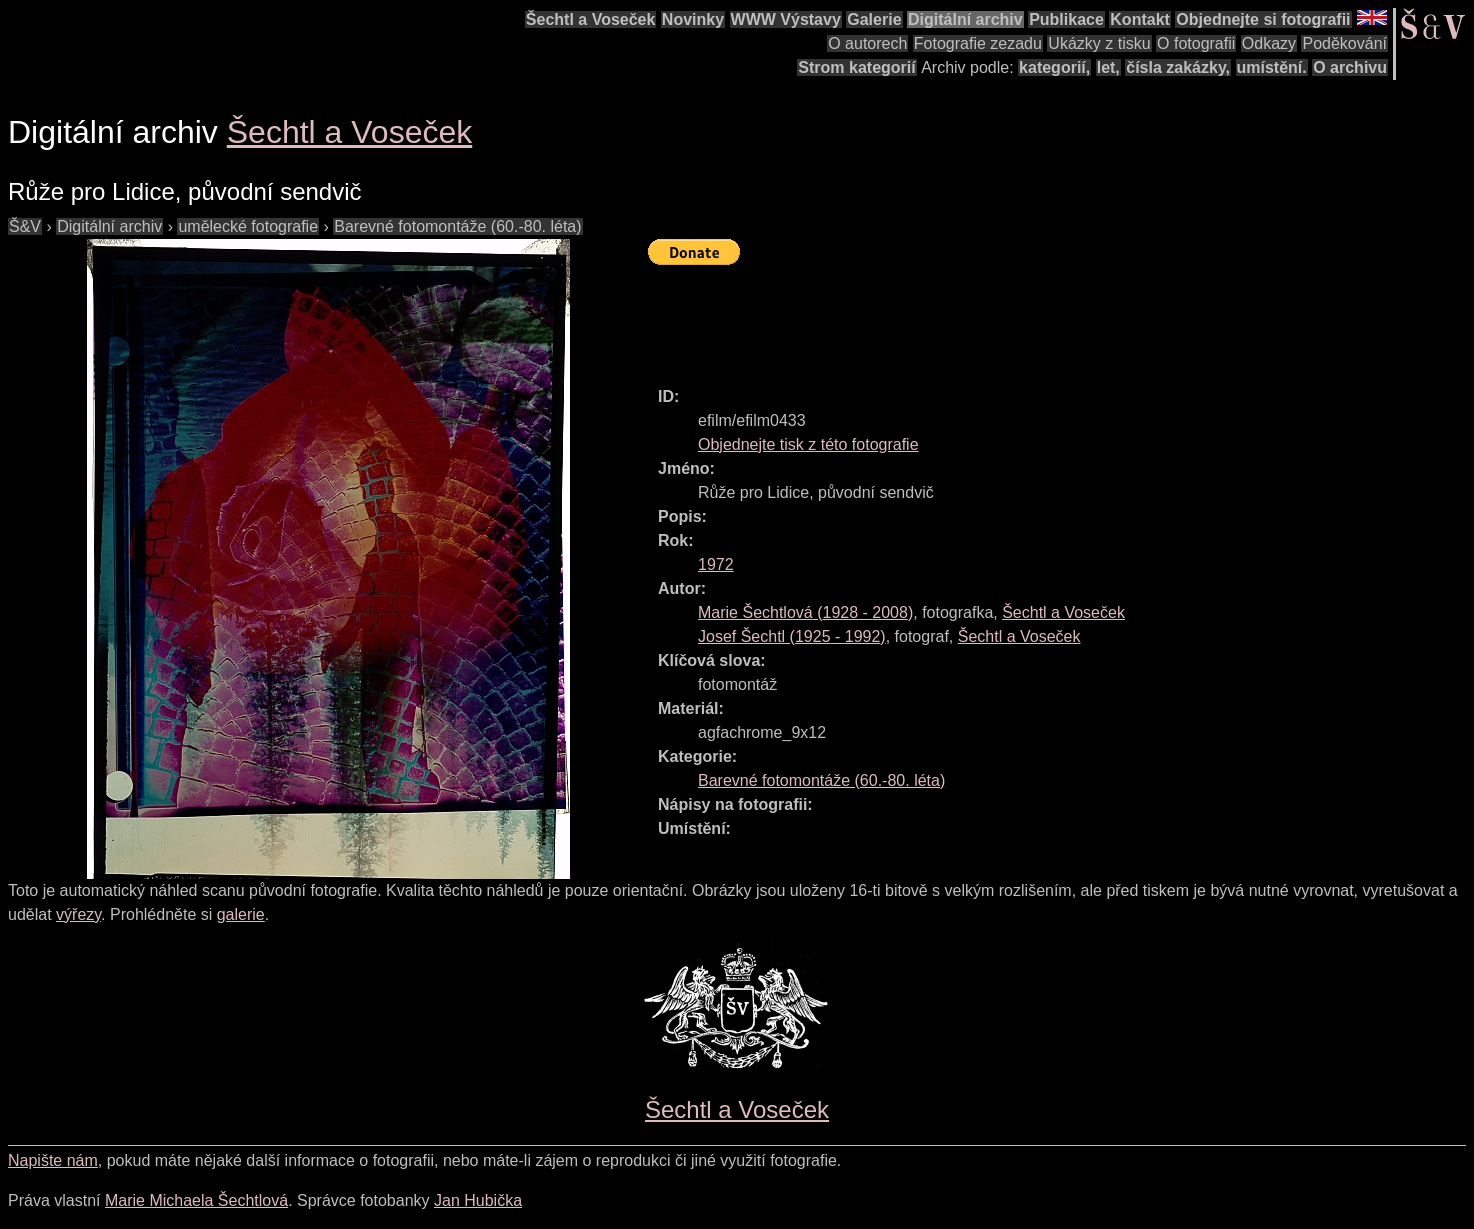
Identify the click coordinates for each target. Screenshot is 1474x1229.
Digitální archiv (965, 19)
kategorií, (1054, 67)
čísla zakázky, (1178, 67)
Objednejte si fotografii (1263, 19)
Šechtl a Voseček (591, 19)
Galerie (874, 19)
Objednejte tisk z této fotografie (808, 444)
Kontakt (1140, 19)
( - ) (805, 612)
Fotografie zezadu (978, 43)
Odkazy (1269, 43)
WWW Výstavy (786, 19)
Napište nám (53, 1160)
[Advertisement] (1012, 317)
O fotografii (1196, 43)
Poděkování (1344, 43)
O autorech (867, 43)
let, (1108, 67)
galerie (241, 914)
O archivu (1350, 67)
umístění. (1272, 67)
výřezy (78, 914)
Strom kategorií (856, 67)
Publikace (1066, 19)
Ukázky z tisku (1099, 43)
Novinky (693, 19)
